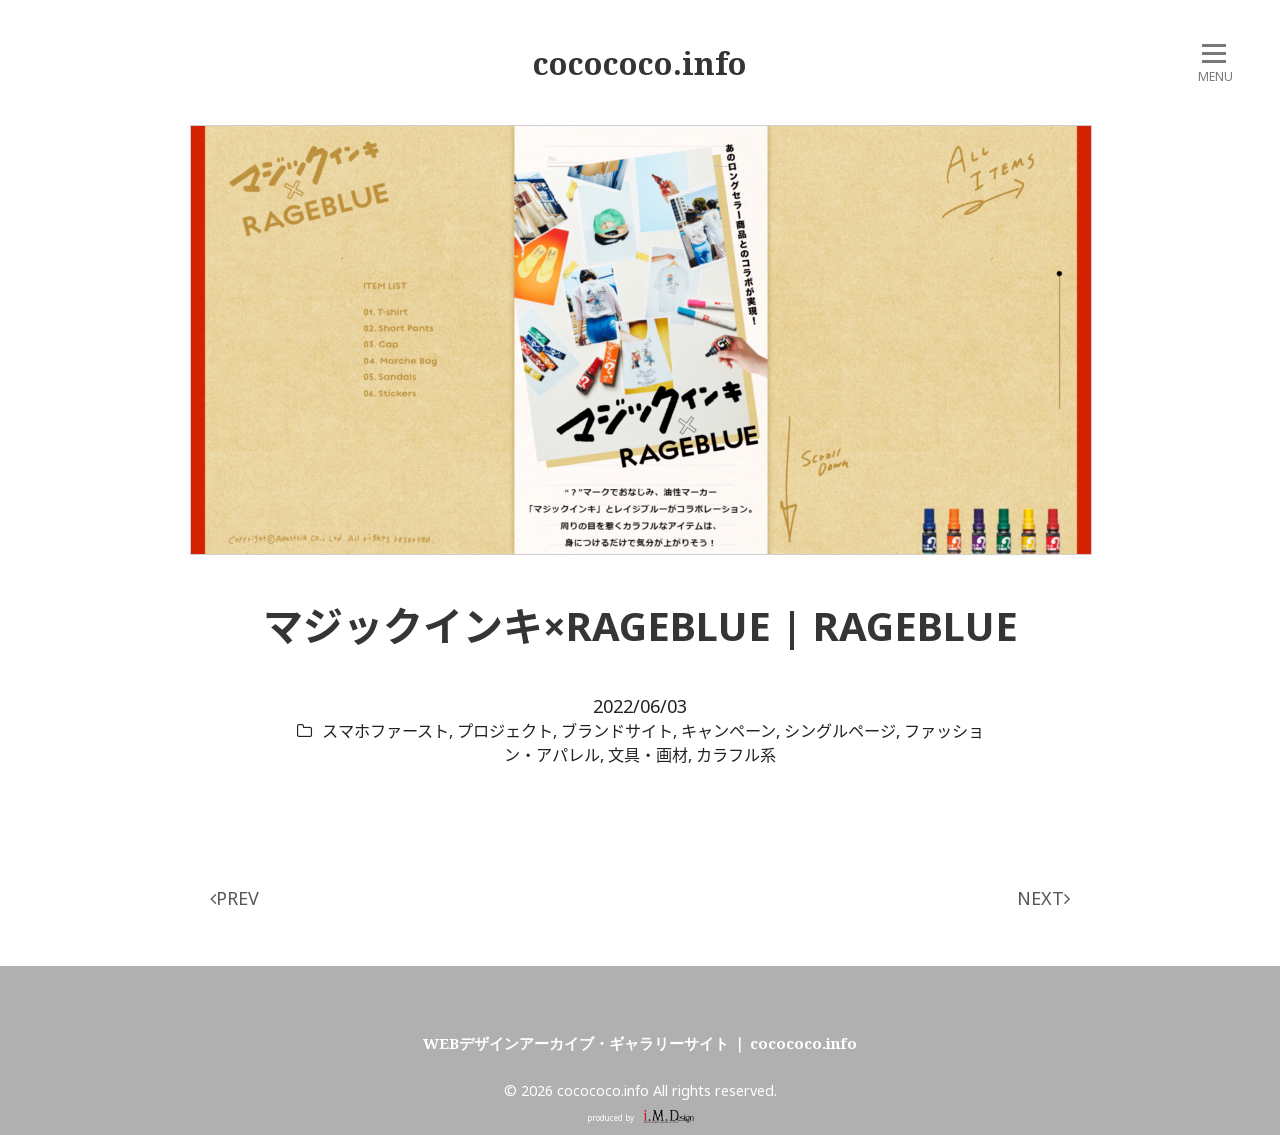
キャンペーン (728, 731)
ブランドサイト (617, 731)
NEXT (1043, 898)
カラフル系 (736, 755)
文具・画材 (648, 755)
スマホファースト (385, 731)
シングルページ (840, 731)
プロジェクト (505, 731)
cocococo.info (640, 63)
